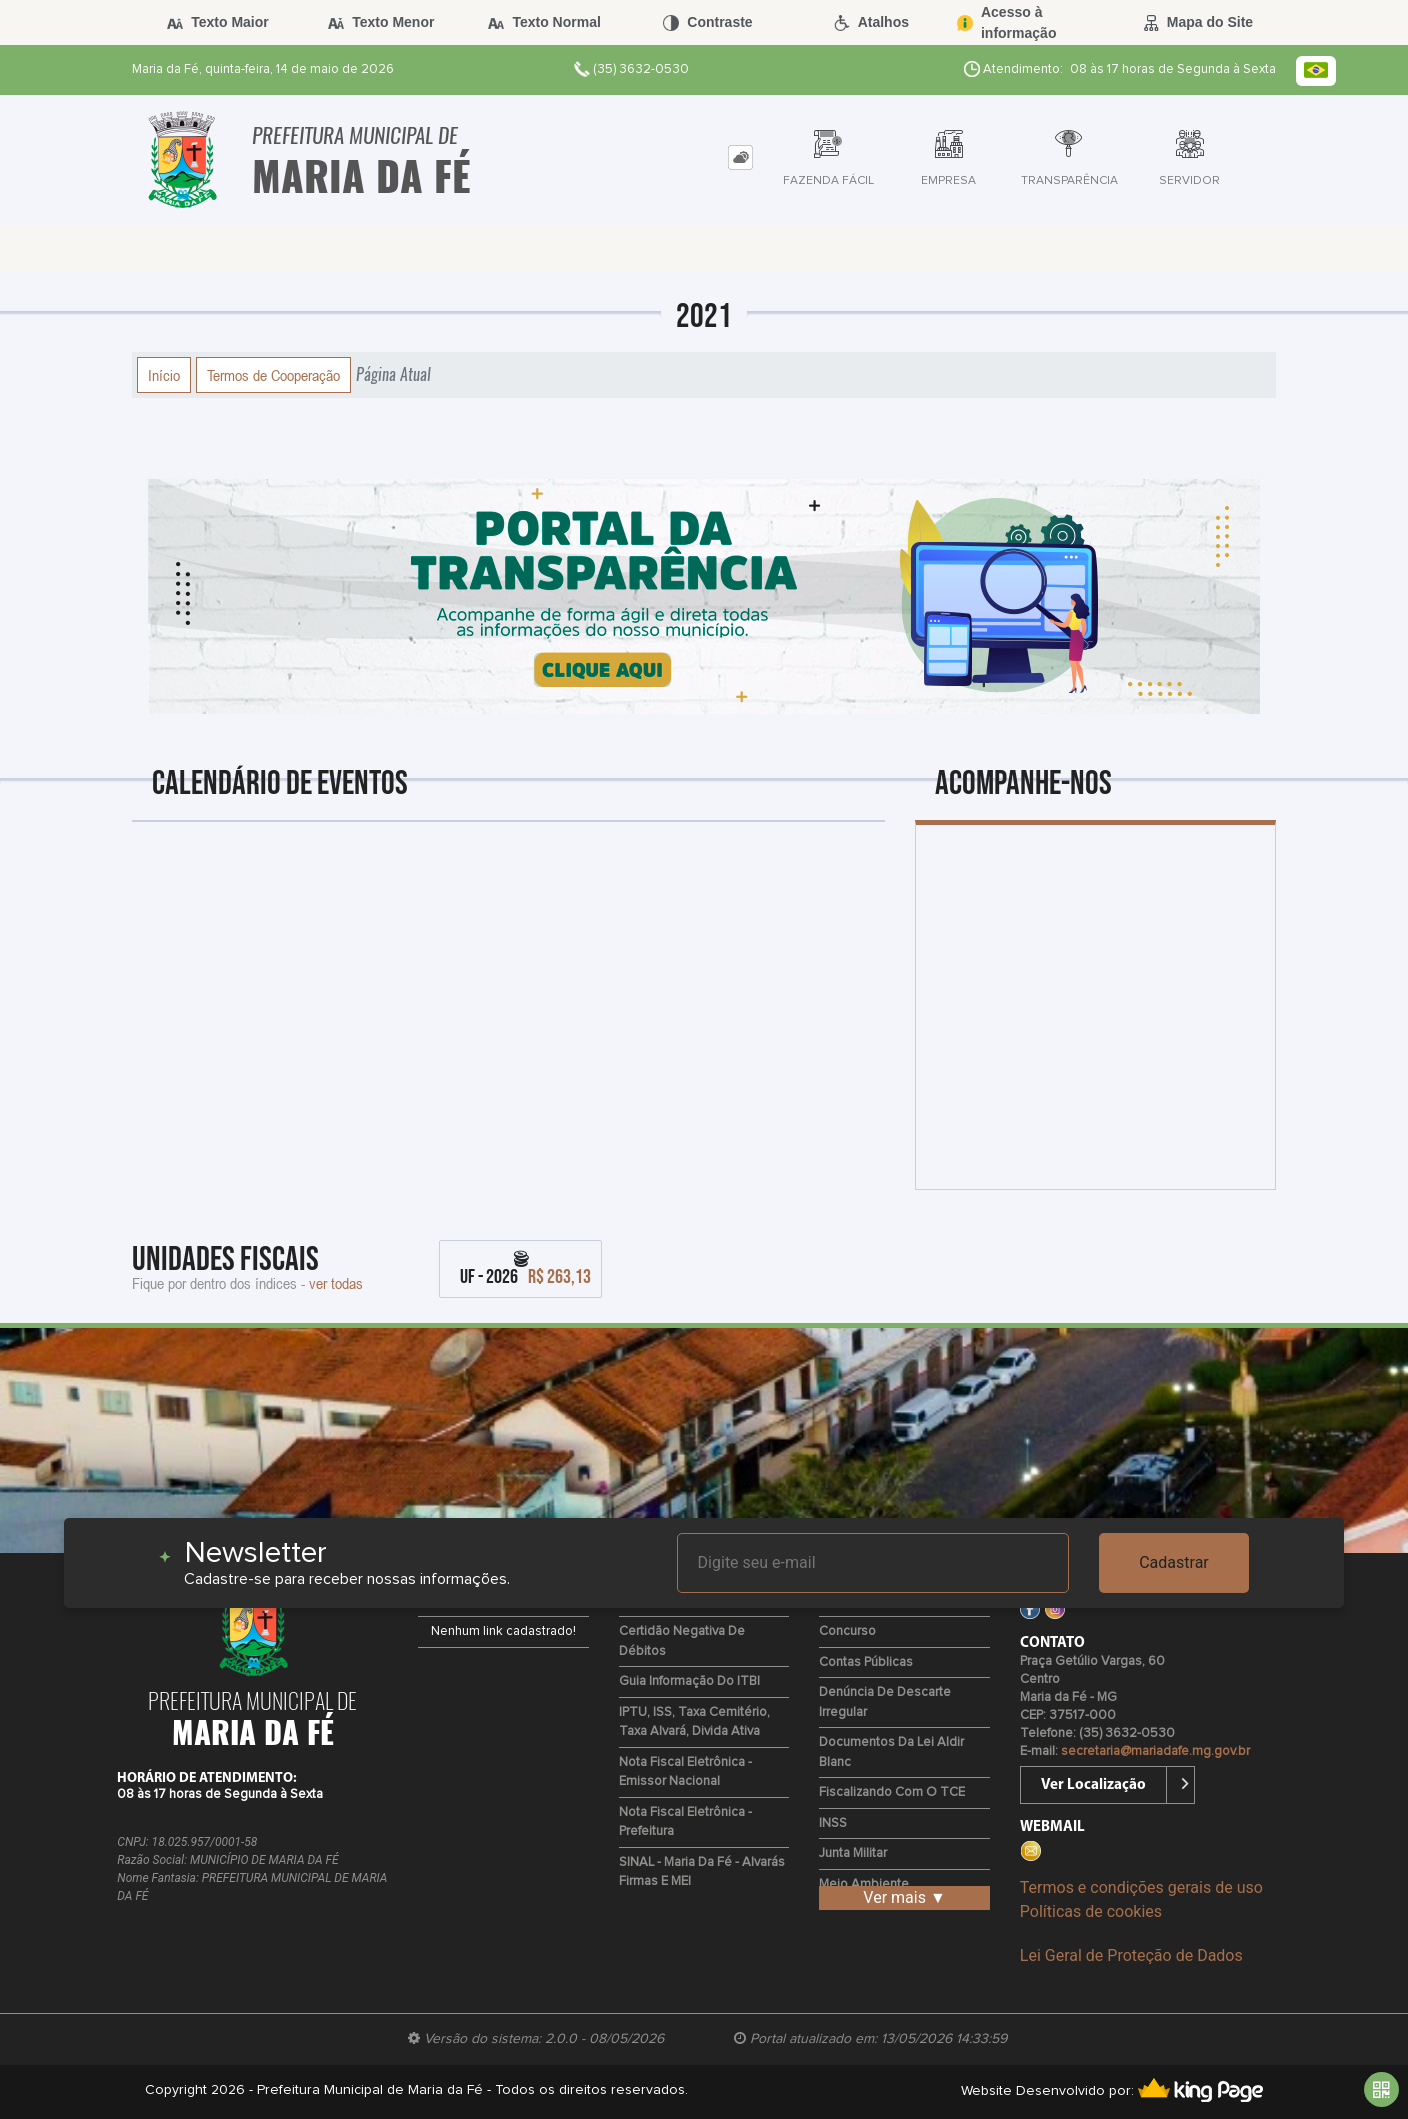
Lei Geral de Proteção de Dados (1131, 1955)
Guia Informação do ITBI (689, 1681)
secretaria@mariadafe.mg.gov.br (1155, 1751)
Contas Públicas (866, 1662)
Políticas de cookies (1091, 1911)
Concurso (847, 1631)
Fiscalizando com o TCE (892, 1792)
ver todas (336, 1283)
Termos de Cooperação (273, 375)
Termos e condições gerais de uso (1141, 1887)
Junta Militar (853, 1853)
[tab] (740, 157)
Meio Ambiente (864, 1884)
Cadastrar (1174, 1562)
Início (164, 375)
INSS (833, 1823)
